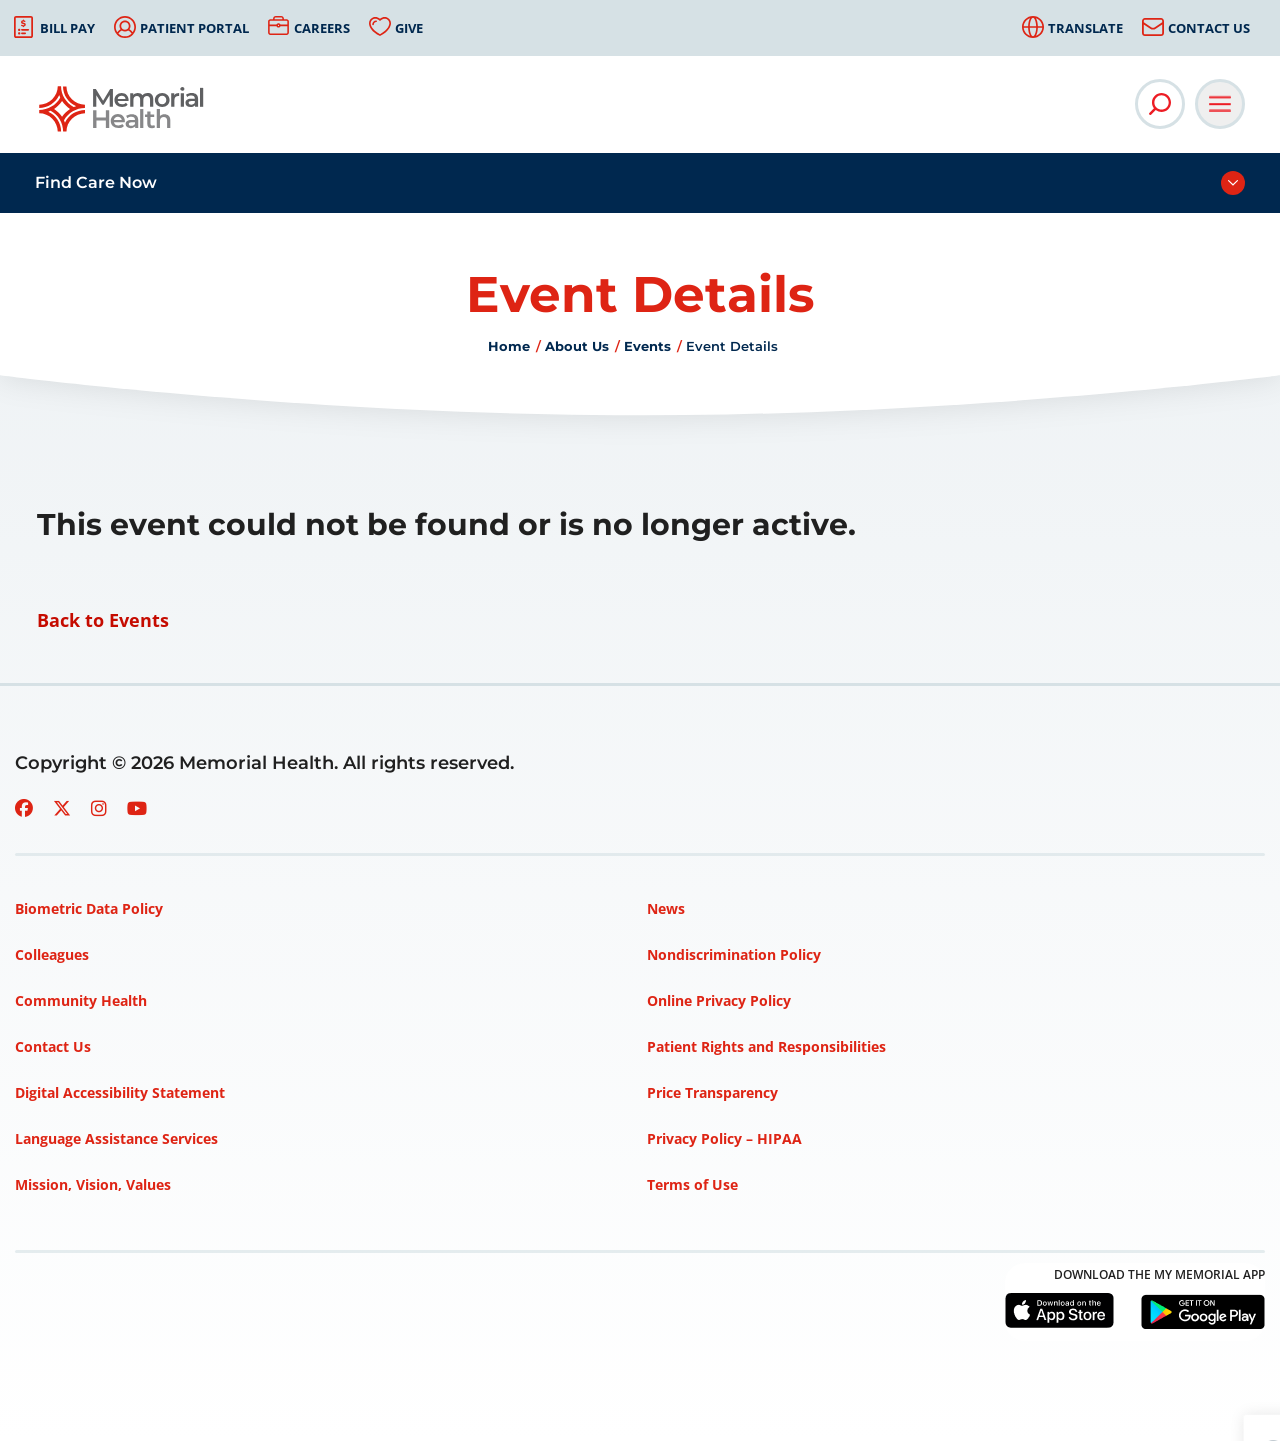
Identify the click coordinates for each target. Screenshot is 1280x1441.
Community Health (81, 1000)
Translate (1085, 28)
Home (509, 346)
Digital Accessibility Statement (120, 1092)
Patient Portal (194, 28)
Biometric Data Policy (89, 908)
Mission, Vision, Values (93, 1184)
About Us (577, 346)
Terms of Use (692, 1184)
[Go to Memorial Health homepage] (122, 115)
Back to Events (103, 620)
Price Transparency (712, 1092)
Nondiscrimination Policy (734, 954)
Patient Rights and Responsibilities (766, 1046)
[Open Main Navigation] (1220, 104)
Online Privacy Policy (719, 1000)
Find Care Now (96, 182)
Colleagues (52, 954)
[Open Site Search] (1160, 104)
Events (647, 346)
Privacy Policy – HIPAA (724, 1138)
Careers (322, 28)
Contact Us (1209, 28)
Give (409, 28)
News (666, 908)
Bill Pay (67, 28)
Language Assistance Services (116, 1138)
